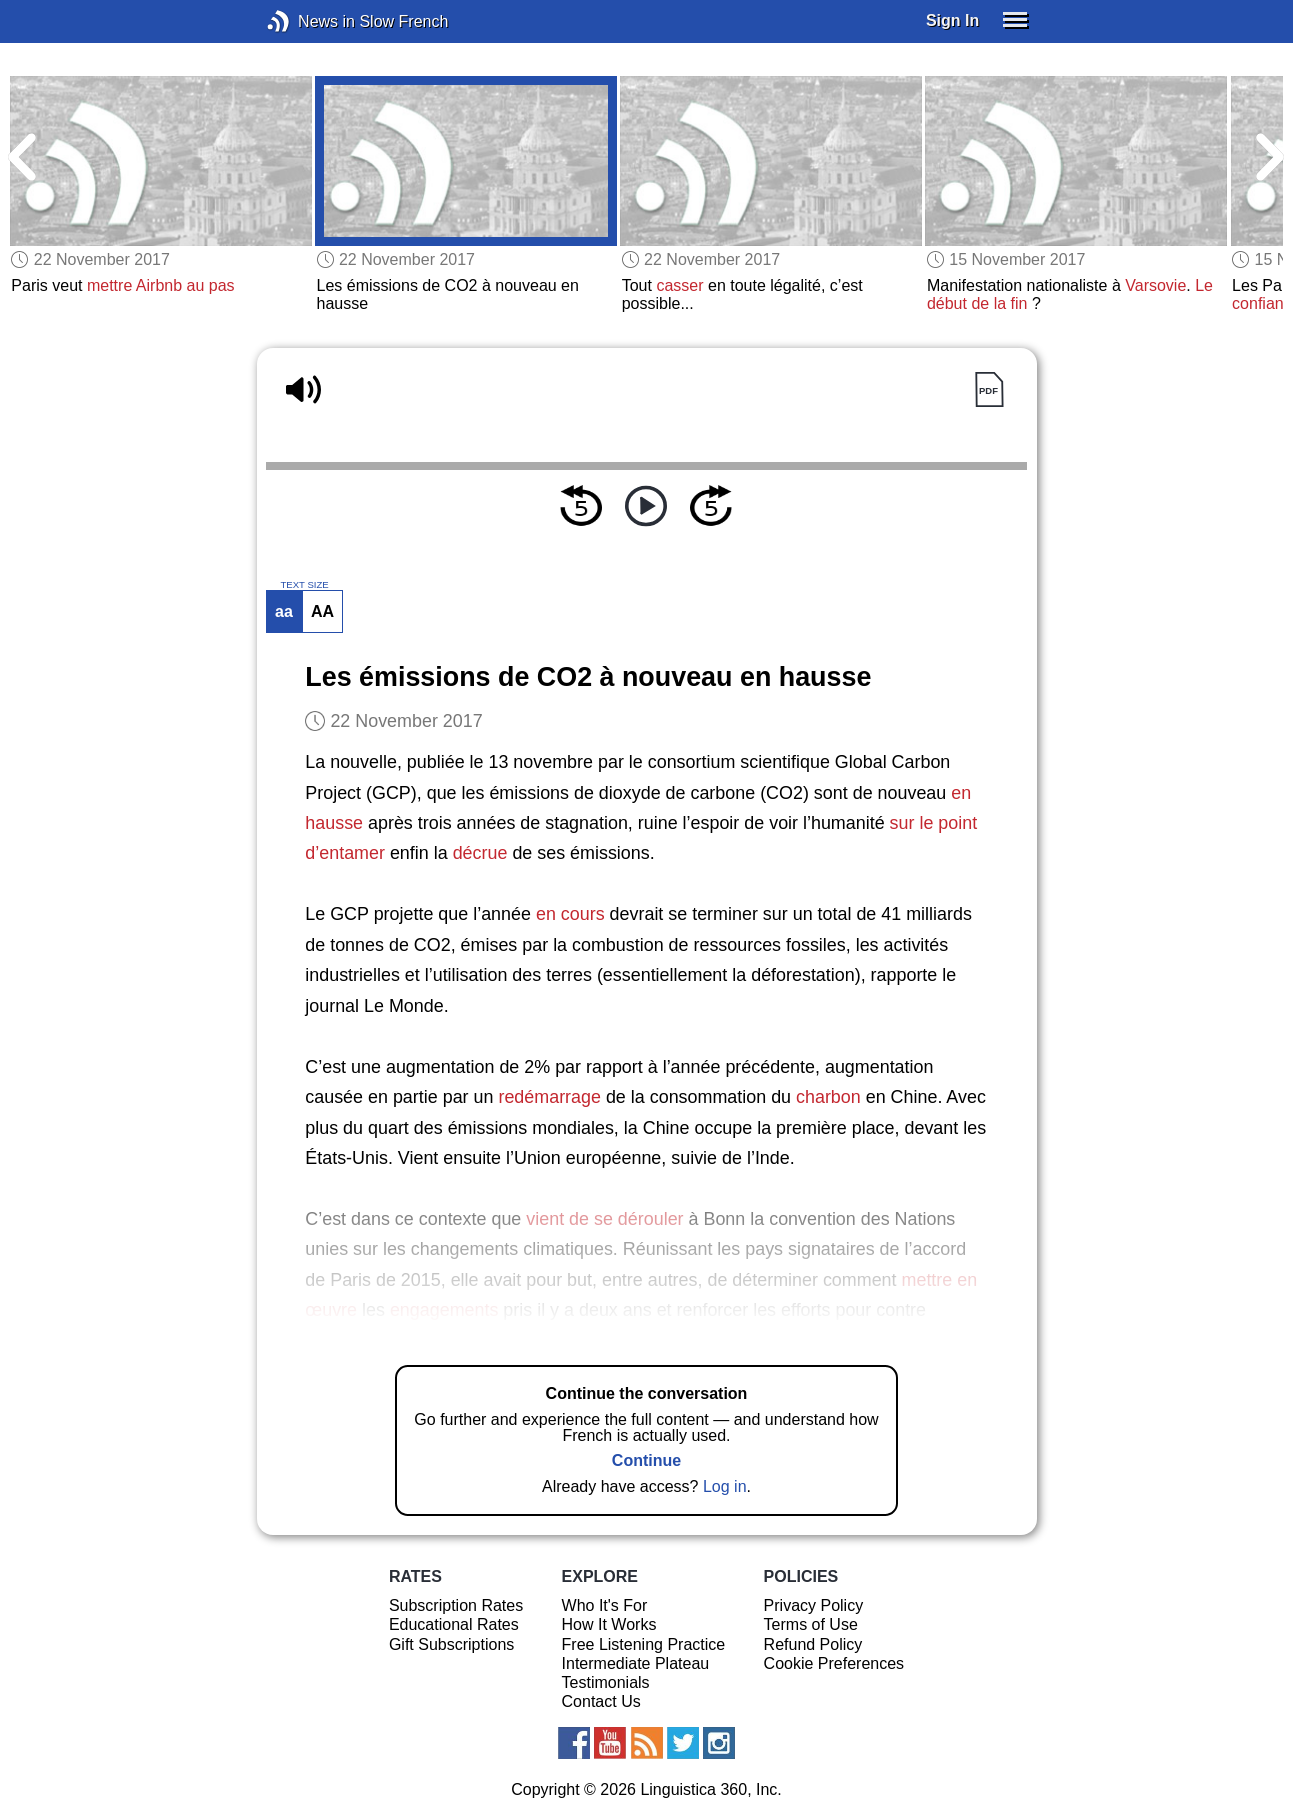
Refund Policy (813, 1644)
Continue (646, 1460)
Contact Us (601, 1701)
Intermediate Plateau (636, 1663)
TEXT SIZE (304, 585)
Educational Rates (454, 1624)
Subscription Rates (456, 1605)
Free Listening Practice (644, 1644)
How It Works (609, 1624)
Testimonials (606, 1682)
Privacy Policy (814, 1605)
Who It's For (605, 1605)
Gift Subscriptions (451, 1644)
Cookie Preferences (834, 1663)
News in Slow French (308, 21)
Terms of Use (811, 1624)
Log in (725, 1486)
